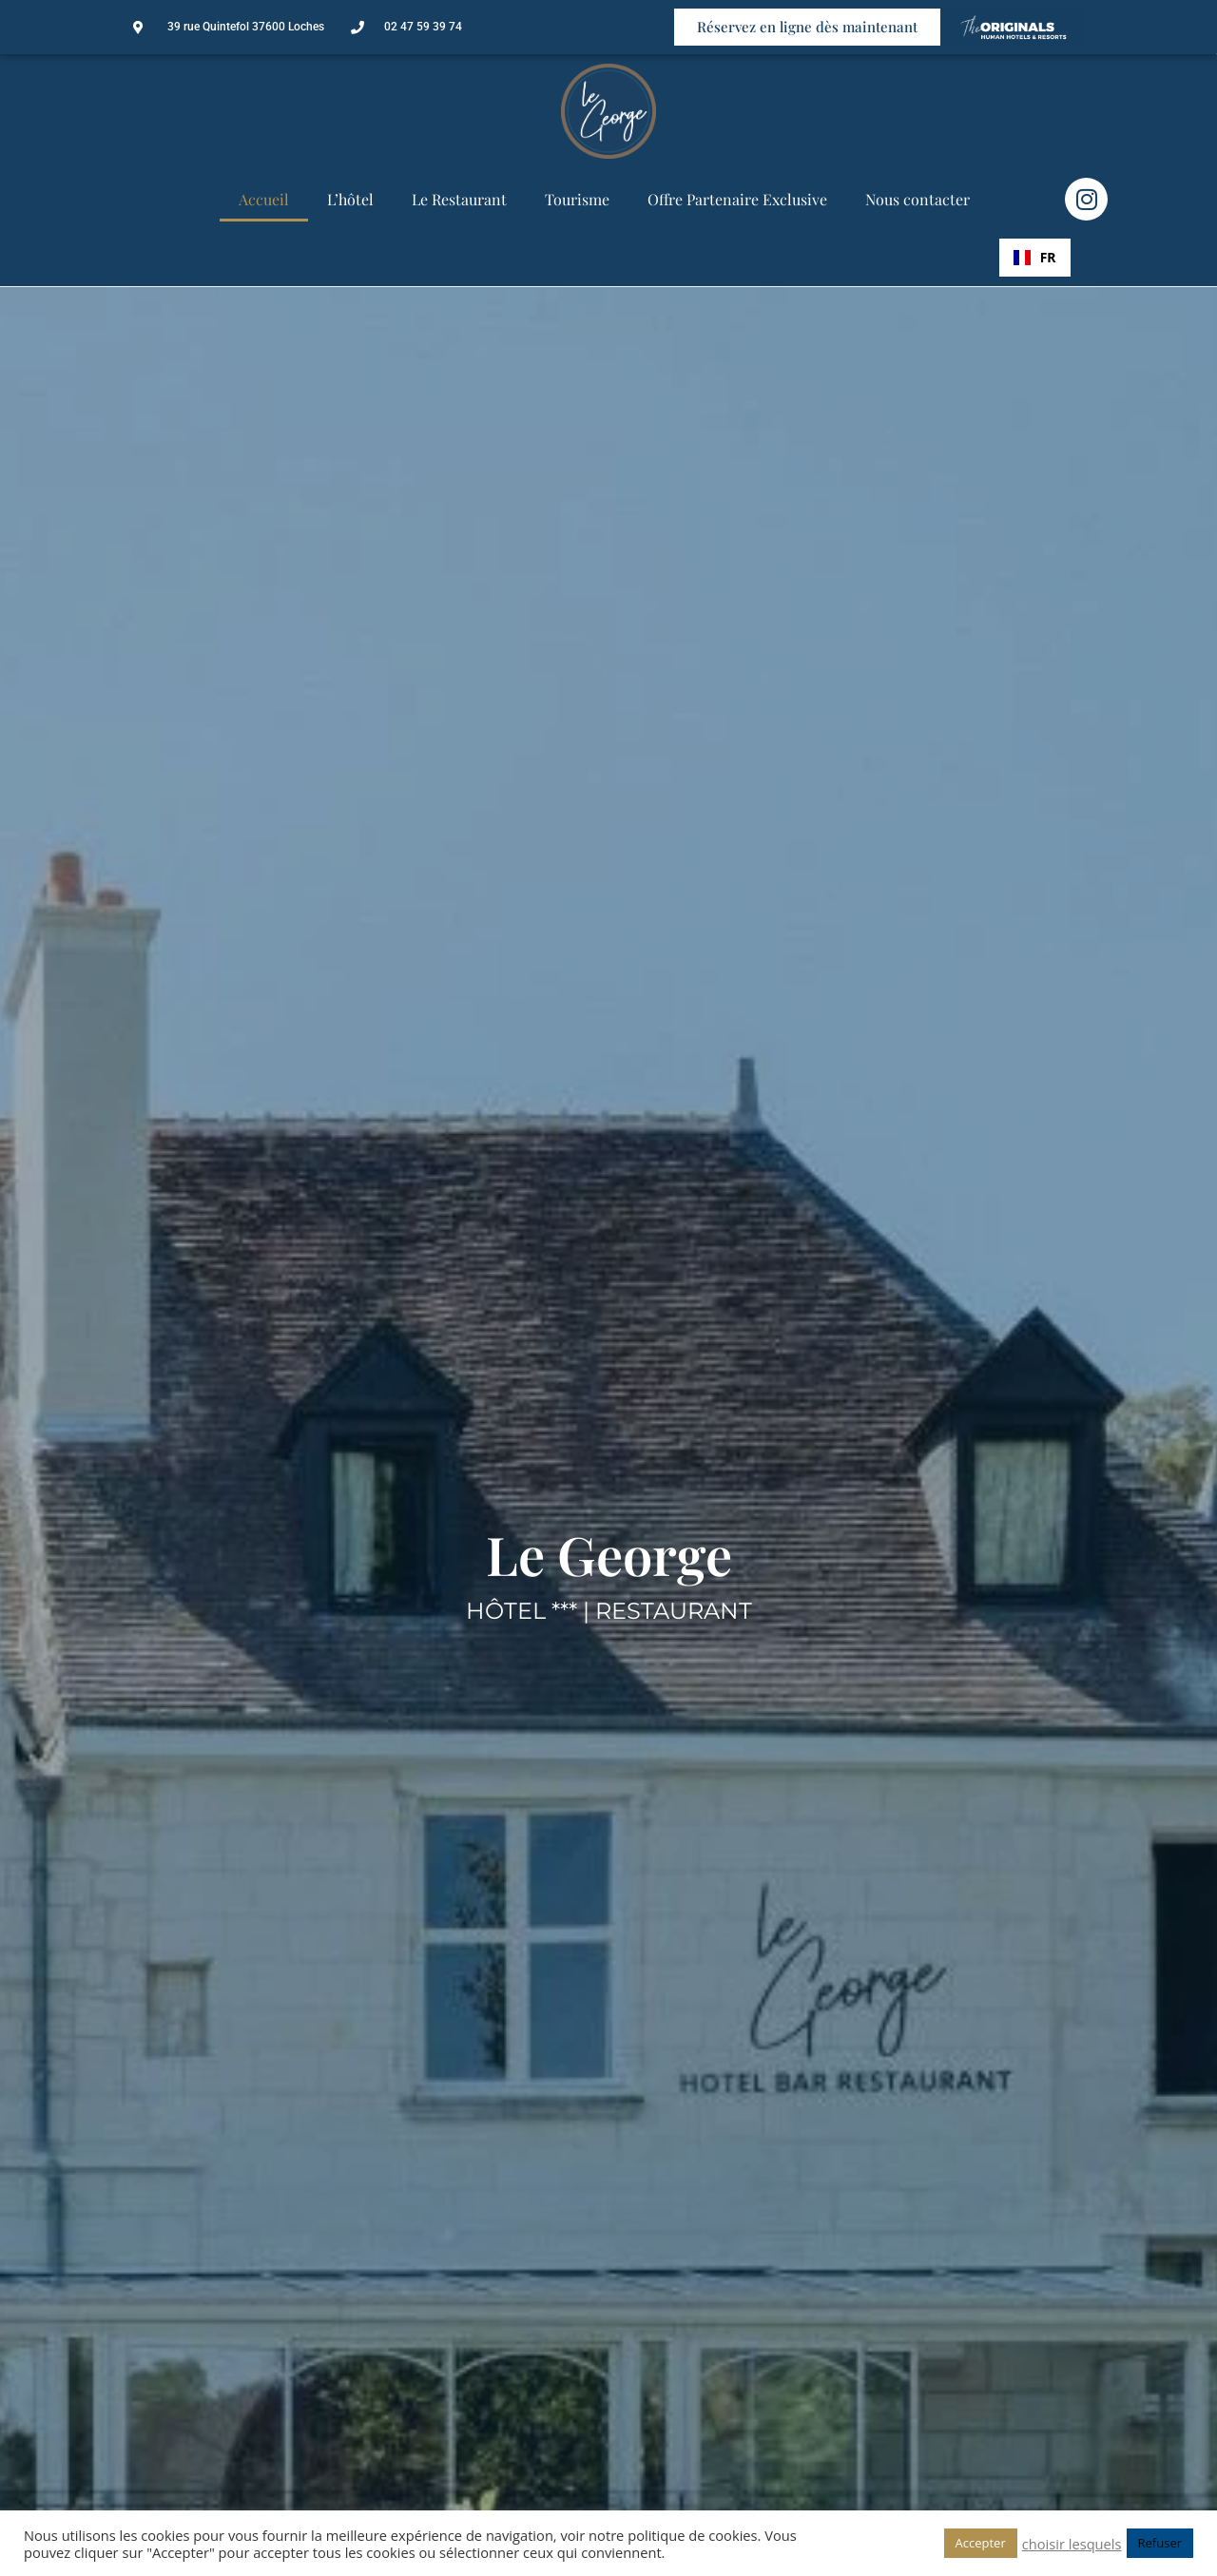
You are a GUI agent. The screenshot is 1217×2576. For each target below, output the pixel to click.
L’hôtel (350, 199)
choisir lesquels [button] (1072, 2543)
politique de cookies (692, 2535)
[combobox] (1035, 258)
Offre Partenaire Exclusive (737, 199)
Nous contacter (917, 199)
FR (1035, 257)
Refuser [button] (1160, 2542)
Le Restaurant (459, 199)
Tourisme (577, 199)
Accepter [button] (981, 2542)
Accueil (264, 199)
